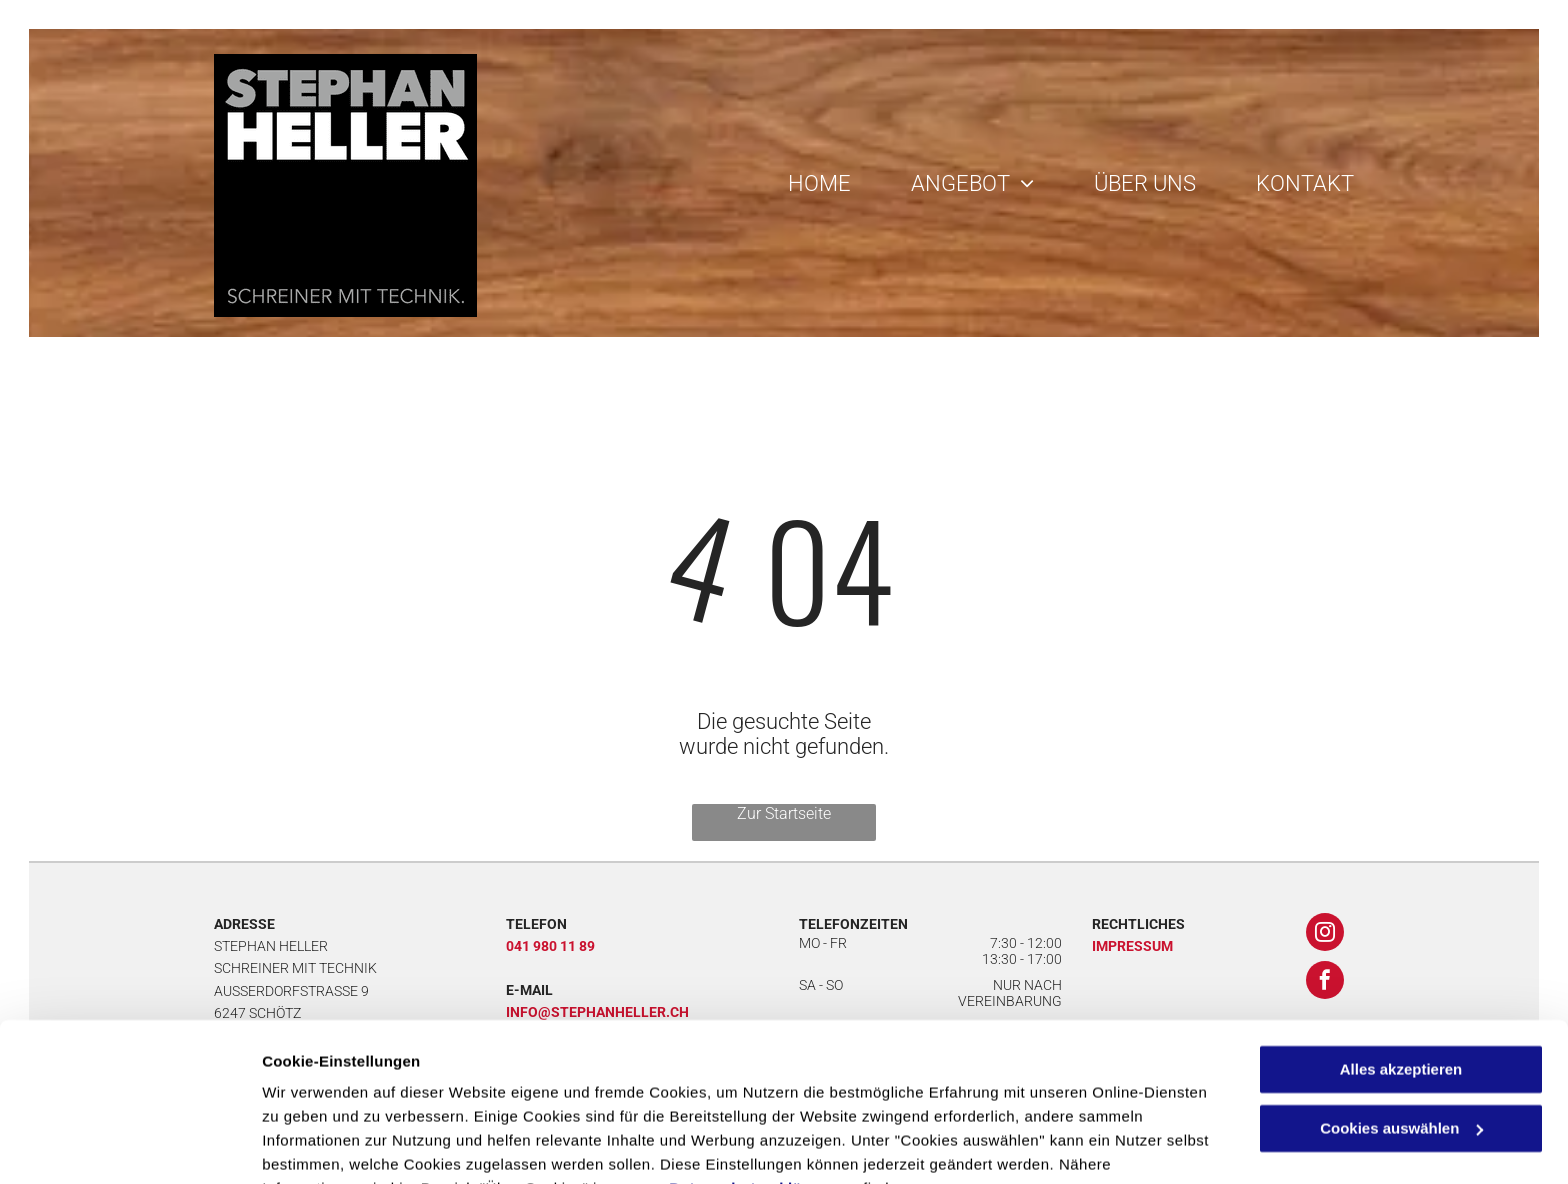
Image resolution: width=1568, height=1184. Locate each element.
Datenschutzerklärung (753, 1089)
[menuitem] (804, 183)
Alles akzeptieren (1401, 970)
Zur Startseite (784, 813)
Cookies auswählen (332, 1144)
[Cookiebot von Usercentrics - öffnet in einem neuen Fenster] (129, 1145)
